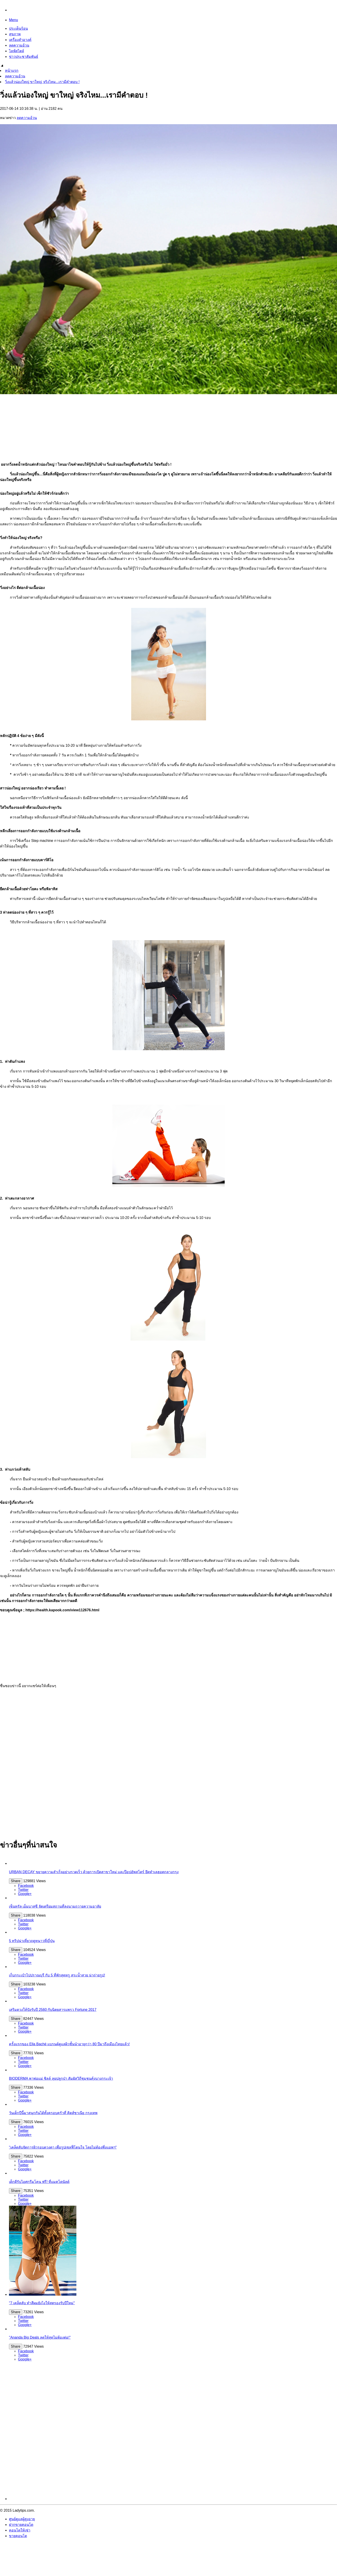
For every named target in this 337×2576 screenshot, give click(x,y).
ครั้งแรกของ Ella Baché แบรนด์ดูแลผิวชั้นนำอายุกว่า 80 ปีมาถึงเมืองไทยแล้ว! (69, 2044)
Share (15, 1881)
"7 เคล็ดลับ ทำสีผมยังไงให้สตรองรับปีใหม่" (42, 2303)
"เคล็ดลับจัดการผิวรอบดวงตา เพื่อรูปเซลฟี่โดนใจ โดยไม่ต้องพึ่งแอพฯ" (63, 2147)
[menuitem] (168, 70)
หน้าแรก (11, 70)
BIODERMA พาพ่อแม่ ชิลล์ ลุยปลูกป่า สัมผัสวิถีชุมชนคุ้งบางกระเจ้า (61, 2078)
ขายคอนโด (18, 2536)
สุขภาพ (15, 34)
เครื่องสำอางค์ (20, 40)
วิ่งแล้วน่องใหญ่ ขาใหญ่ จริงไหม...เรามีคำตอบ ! (42, 82)
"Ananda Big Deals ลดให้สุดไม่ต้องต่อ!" (40, 2337)
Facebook (26, 1886)
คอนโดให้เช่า (19, 2530)
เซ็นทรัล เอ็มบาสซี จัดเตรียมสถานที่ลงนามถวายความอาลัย (55, 1906)
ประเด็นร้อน (18, 28)
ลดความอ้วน (19, 45)
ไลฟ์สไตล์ (16, 51)
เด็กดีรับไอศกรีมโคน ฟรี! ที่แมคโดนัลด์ (39, 2182)
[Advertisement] (168, 426)
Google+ (25, 1894)
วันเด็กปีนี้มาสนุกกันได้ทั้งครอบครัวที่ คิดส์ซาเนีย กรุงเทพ (53, 2113)
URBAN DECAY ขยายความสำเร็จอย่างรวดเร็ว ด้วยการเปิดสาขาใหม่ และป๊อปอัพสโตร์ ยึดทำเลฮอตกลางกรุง (94, 1872)
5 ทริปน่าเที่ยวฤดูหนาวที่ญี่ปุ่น (32, 1941)
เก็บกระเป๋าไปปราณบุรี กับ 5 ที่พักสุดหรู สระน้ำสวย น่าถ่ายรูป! (57, 1975)
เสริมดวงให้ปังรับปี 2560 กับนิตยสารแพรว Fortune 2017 (52, 2010)
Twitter (23, 1890)
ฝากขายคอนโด (21, 2525)
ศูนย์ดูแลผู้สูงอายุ (22, 2519)
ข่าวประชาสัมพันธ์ (23, 56)
